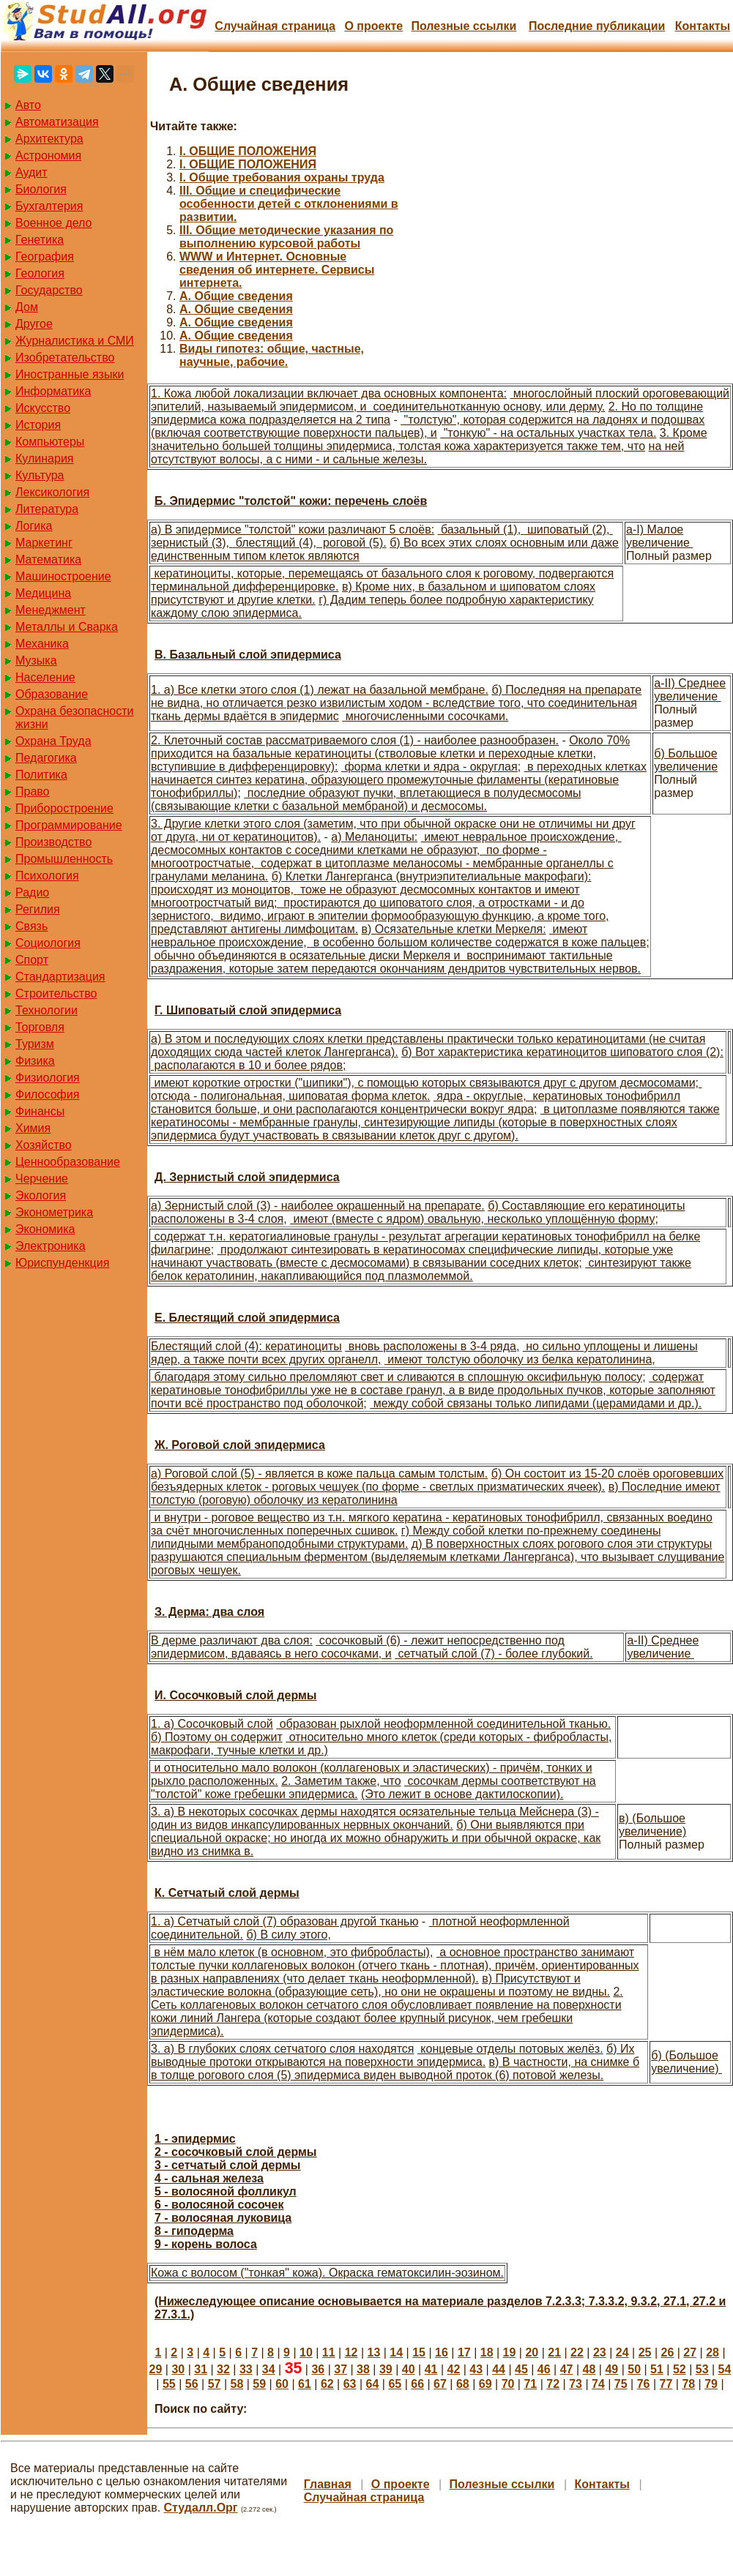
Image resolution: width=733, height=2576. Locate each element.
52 (679, 2369)
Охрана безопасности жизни (74, 717)
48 (589, 2369)
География (44, 256)
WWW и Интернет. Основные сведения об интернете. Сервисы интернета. (276, 269)
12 (351, 2352)
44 (498, 2369)
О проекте (373, 26)
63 (350, 2384)
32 (223, 2369)
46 (544, 2369)
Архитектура (49, 138)
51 (656, 2369)
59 (259, 2384)
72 (552, 2384)
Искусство (42, 408)
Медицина (43, 593)
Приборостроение (64, 808)
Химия (33, 1128)
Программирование (68, 825)
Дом (26, 307)
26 (667, 2352)
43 (476, 2369)
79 (711, 2384)
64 (372, 2384)
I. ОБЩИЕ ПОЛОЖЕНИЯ (247, 151)
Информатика (53, 391)
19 (509, 2352)
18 (487, 2352)
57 (214, 2384)
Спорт (31, 960)
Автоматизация (57, 122)
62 (327, 2384)
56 (191, 2384)
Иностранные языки (69, 374)
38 (363, 2369)
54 (725, 2369)
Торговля (39, 1027)
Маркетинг (43, 542)
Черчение (41, 1178)
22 (577, 2352)
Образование (51, 694)
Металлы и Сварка (66, 627)
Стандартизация (60, 976)
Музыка (36, 660)
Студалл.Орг (201, 2507)
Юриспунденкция (62, 1263)
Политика (41, 774)
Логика (33, 526)
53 (702, 2369)
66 (417, 2384)
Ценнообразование (67, 1162)
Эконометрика (54, 1212)
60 (282, 2384)
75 (621, 2384)
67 (440, 2384)
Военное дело (53, 223)
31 (200, 2369)
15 (418, 2352)
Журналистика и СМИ (74, 340)
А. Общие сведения (236, 296)
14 (396, 2352)
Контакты (702, 26)
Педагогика (46, 758)
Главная (327, 2484)
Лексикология (52, 492)
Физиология (47, 1077)
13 (374, 2352)
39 (385, 2369)
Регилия (37, 909)
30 (178, 2369)
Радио (32, 892)
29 (156, 2369)
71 (530, 2384)
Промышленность (64, 859)
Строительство (56, 993)
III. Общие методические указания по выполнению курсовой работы (286, 237)
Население (45, 677)
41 (431, 2369)
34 (268, 2369)
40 (408, 2369)
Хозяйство (43, 1145)
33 (246, 2369)
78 (688, 2384)
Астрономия (48, 155)
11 (328, 2352)
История (38, 425)
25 (645, 2352)
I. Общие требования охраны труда (281, 177)
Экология (40, 1195)
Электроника (50, 1246)
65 (394, 2384)
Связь (31, 926)
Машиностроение (63, 576)
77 (666, 2384)
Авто (28, 105)
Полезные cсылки (463, 26)
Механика (42, 643)
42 (453, 2369)
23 (599, 2352)
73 (575, 2384)
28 (712, 2352)
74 (598, 2384)
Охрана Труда (53, 741)
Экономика (45, 1229)
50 (634, 2369)
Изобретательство (64, 357)
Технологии (46, 1010)
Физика (35, 1061)
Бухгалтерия (49, 206)
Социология (48, 943)
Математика (48, 559)
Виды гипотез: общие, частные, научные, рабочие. (271, 355)
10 (306, 2352)
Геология (39, 273)
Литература (46, 509)
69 (485, 2384)
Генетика (39, 239)
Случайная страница (275, 26)
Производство (53, 842)
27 (689, 2352)
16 (441, 2352)
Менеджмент (50, 610)
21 (554, 2352)
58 (237, 2384)
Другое (34, 324)
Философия (47, 1094)
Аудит (31, 172)
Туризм (34, 1044)
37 (340, 2369)
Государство (49, 290)
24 (622, 2352)
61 (304, 2384)
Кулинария (44, 458)
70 (508, 2384)
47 (566, 2369)
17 (464, 2352)
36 (317, 2369)
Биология (41, 189)
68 (462, 2384)
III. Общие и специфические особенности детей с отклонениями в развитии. (288, 203)
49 (611, 2369)
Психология (47, 875)
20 (531, 2352)
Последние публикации (597, 26)
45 (521, 2369)
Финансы (39, 1111)
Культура (39, 475)
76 (643, 2384)
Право (32, 791)
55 (169, 2384)
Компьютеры (49, 441)
